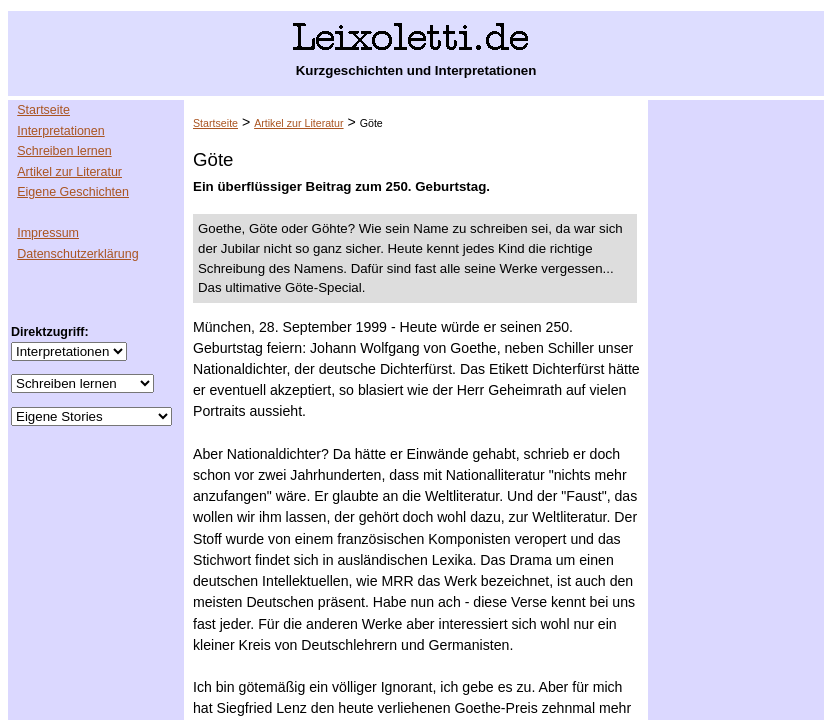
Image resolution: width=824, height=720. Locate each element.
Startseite (43, 110)
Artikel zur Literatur (69, 172)
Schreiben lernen (64, 151)
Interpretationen (60, 131)
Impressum (48, 233)
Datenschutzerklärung (77, 254)
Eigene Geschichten (73, 192)
